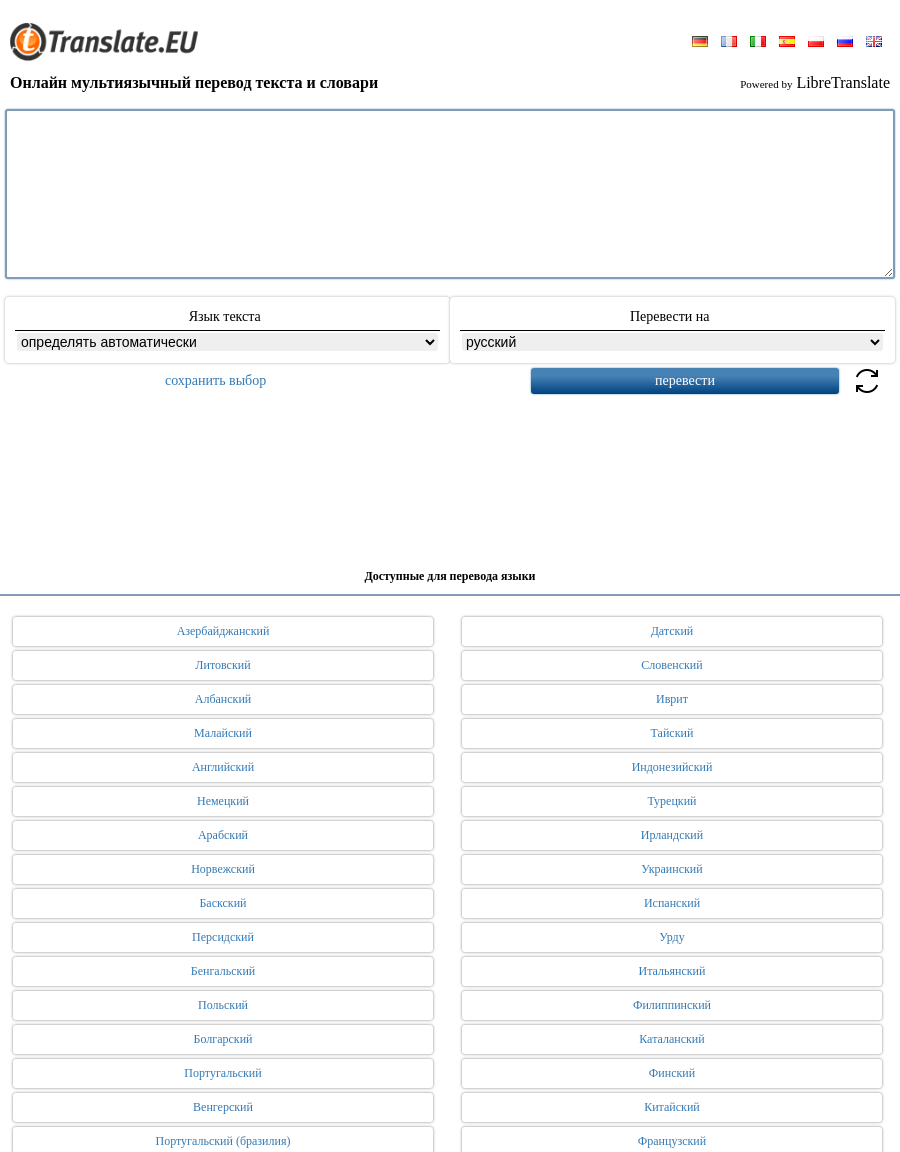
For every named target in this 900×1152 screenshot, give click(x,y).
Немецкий (223, 801)
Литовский (222, 665)
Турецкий (671, 801)
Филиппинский (672, 1005)
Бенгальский (223, 971)
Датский (672, 631)
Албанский (223, 699)
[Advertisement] (450, 474)
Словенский (671, 665)
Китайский (672, 1107)
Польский (223, 1005)
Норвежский (223, 869)
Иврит (672, 699)
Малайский (223, 733)
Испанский (672, 903)
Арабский (223, 835)
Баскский (222, 903)
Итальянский (672, 971)
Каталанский (671, 1039)
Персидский (223, 937)
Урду (671, 937)
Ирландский (672, 835)
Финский (672, 1073)
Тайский (672, 733)
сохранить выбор (215, 380)
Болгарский (223, 1039)
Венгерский (223, 1107)
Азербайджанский (223, 631)
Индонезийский (672, 767)
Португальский (222, 1073)
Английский (223, 767)
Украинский (671, 869)
